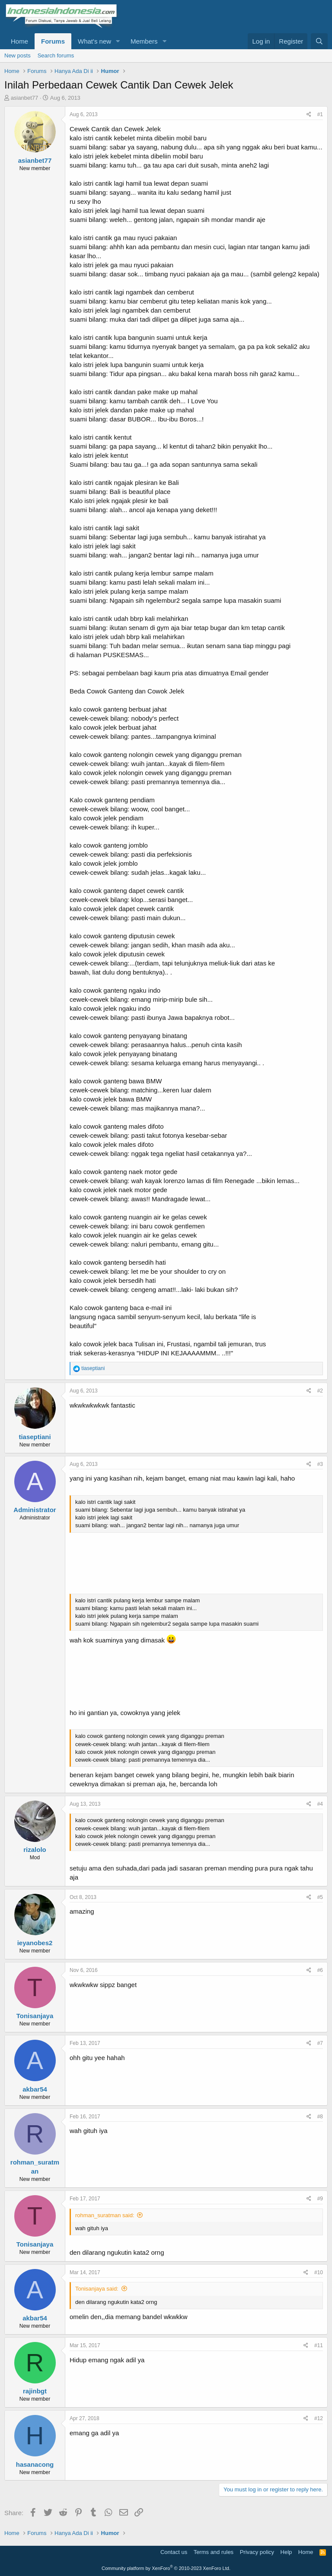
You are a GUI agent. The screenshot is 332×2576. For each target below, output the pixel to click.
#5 (320, 1897)
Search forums (56, 55)
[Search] (319, 41)
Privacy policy (257, 2552)
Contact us (173, 2552)
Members (144, 41)
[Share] (308, 115)
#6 (320, 1970)
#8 (320, 2117)
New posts (17, 55)
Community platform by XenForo (166, 2568)
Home (19, 41)
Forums (53, 41)
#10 (318, 2272)
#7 (320, 2043)
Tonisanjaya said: (96, 2288)
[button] (118, 41)
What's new (94, 41)
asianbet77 (24, 98)
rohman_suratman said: (104, 2215)
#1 (320, 114)
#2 (320, 1391)
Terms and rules (213, 2552)
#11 (318, 2345)
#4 (320, 1804)
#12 (318, 2418)
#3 (320, 1464)
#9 (320, 2199)
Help (286, 2552)
